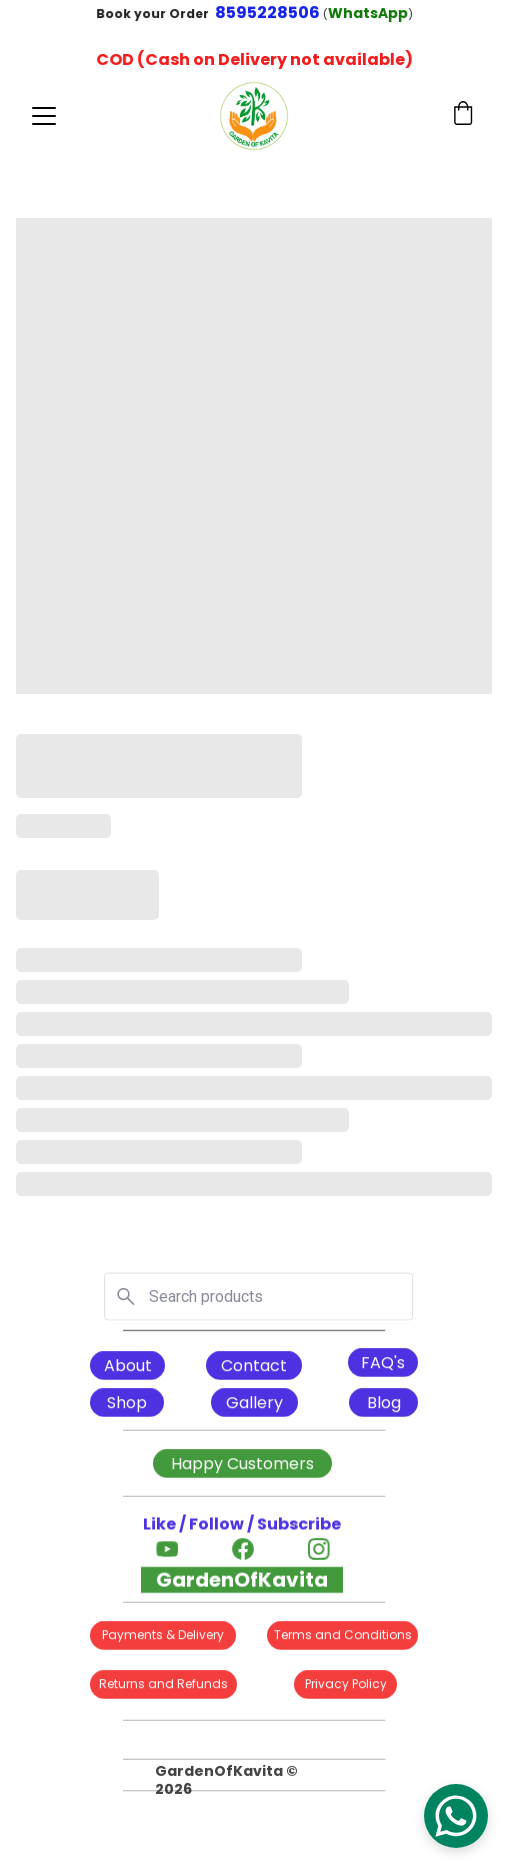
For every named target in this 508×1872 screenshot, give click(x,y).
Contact (254, 1367)
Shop (127, 1404)
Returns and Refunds (163, 1685)
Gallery (254, 1404)
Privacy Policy (346, 1685)
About (128, 1367)
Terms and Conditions (343, 1636)
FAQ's (383, 1364)
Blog (384, 1404)
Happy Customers (242, 1465)
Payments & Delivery (163, 1636)
